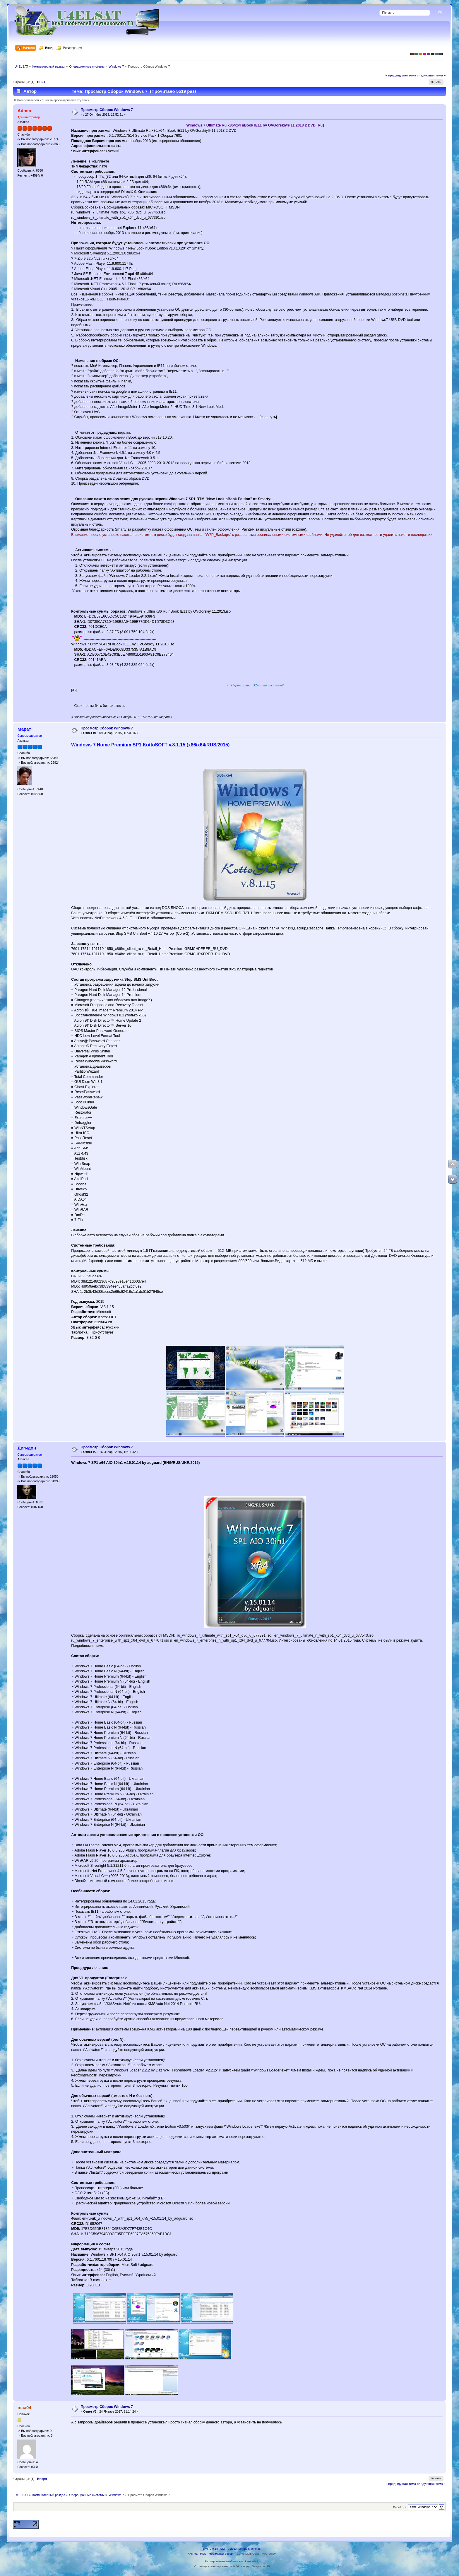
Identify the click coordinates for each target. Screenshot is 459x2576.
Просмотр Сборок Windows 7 (107, 110)
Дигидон (27, 1447)
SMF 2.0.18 (210, 2548)
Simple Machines (249, 2548)
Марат (24, 729)
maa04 (24, 2407)
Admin (24, 110)
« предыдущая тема (401, 75)
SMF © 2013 (228, 2548)
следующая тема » (431, 75)
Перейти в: (400, 2507)
